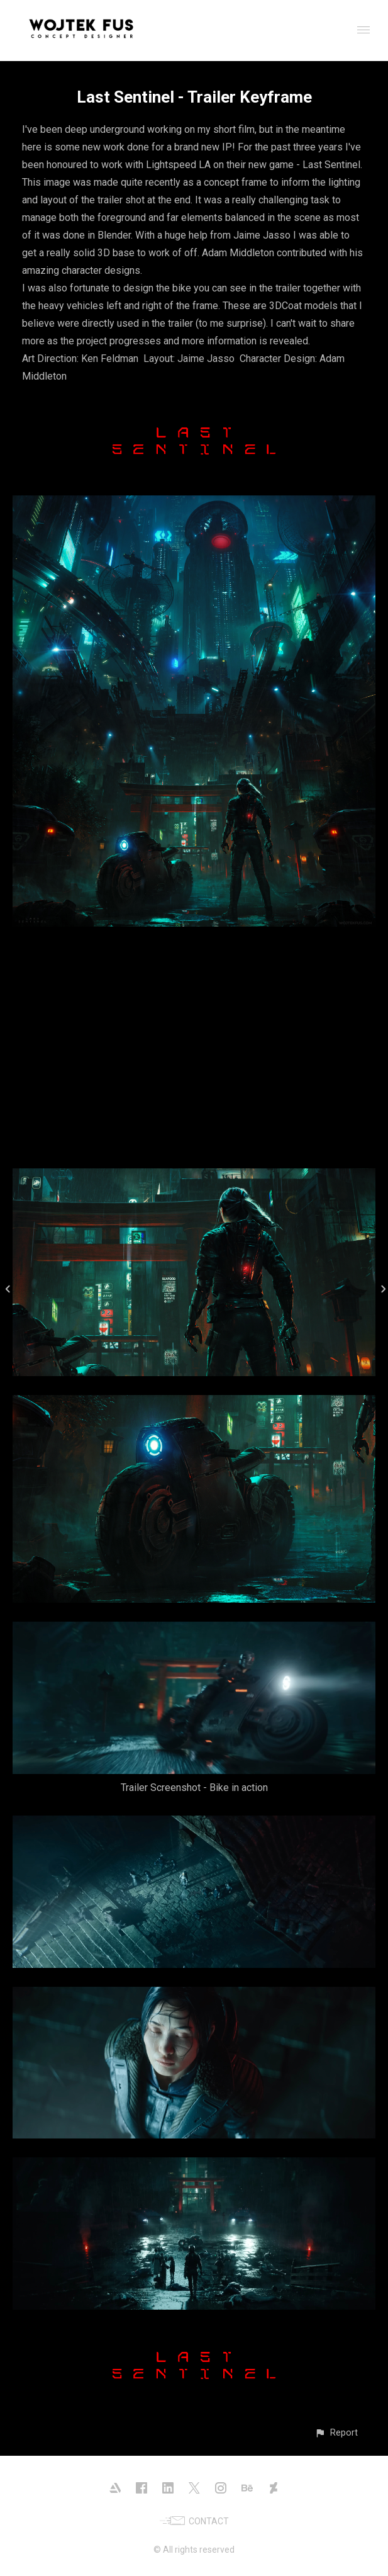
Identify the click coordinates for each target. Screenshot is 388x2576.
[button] (336, 2433)
